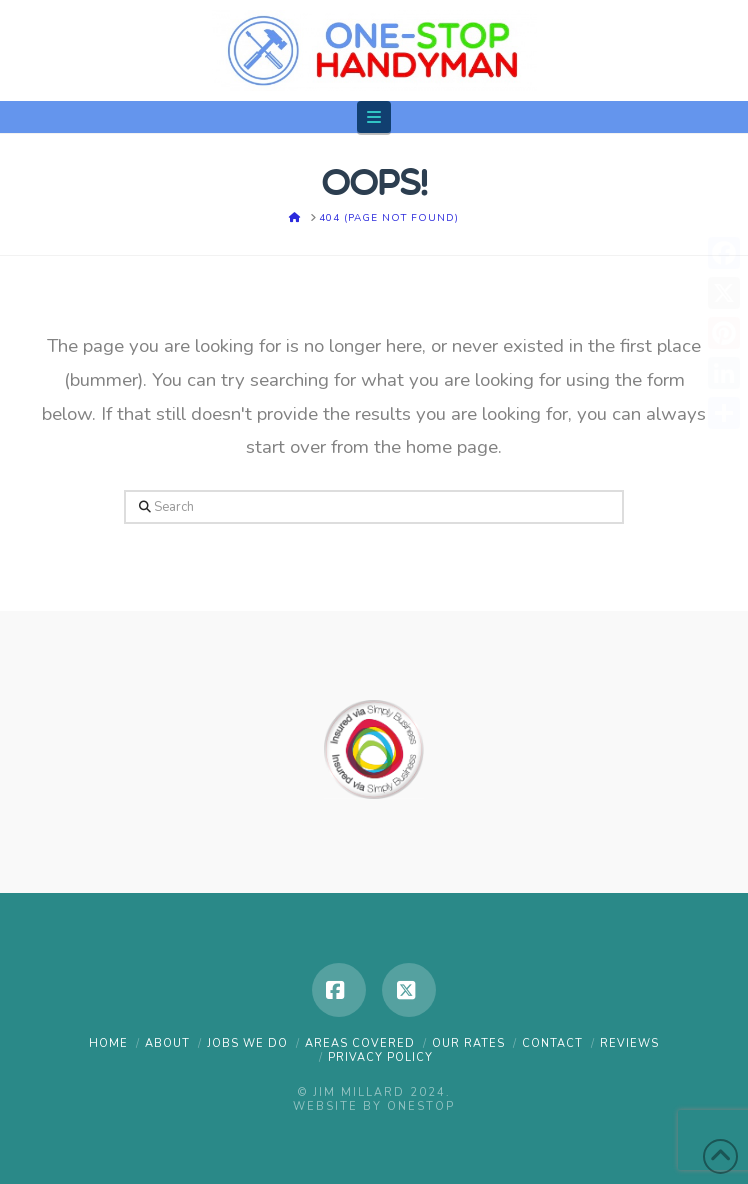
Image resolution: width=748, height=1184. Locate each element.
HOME (108, 1043)
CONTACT (552, 1043)
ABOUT (167, 1043)
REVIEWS (629, 1043)
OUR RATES (468, 1043)
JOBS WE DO (247, 1043)
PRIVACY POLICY (380, 1057)
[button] (374, 117)
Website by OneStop (374, 1106)
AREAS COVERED (360, 1043)
